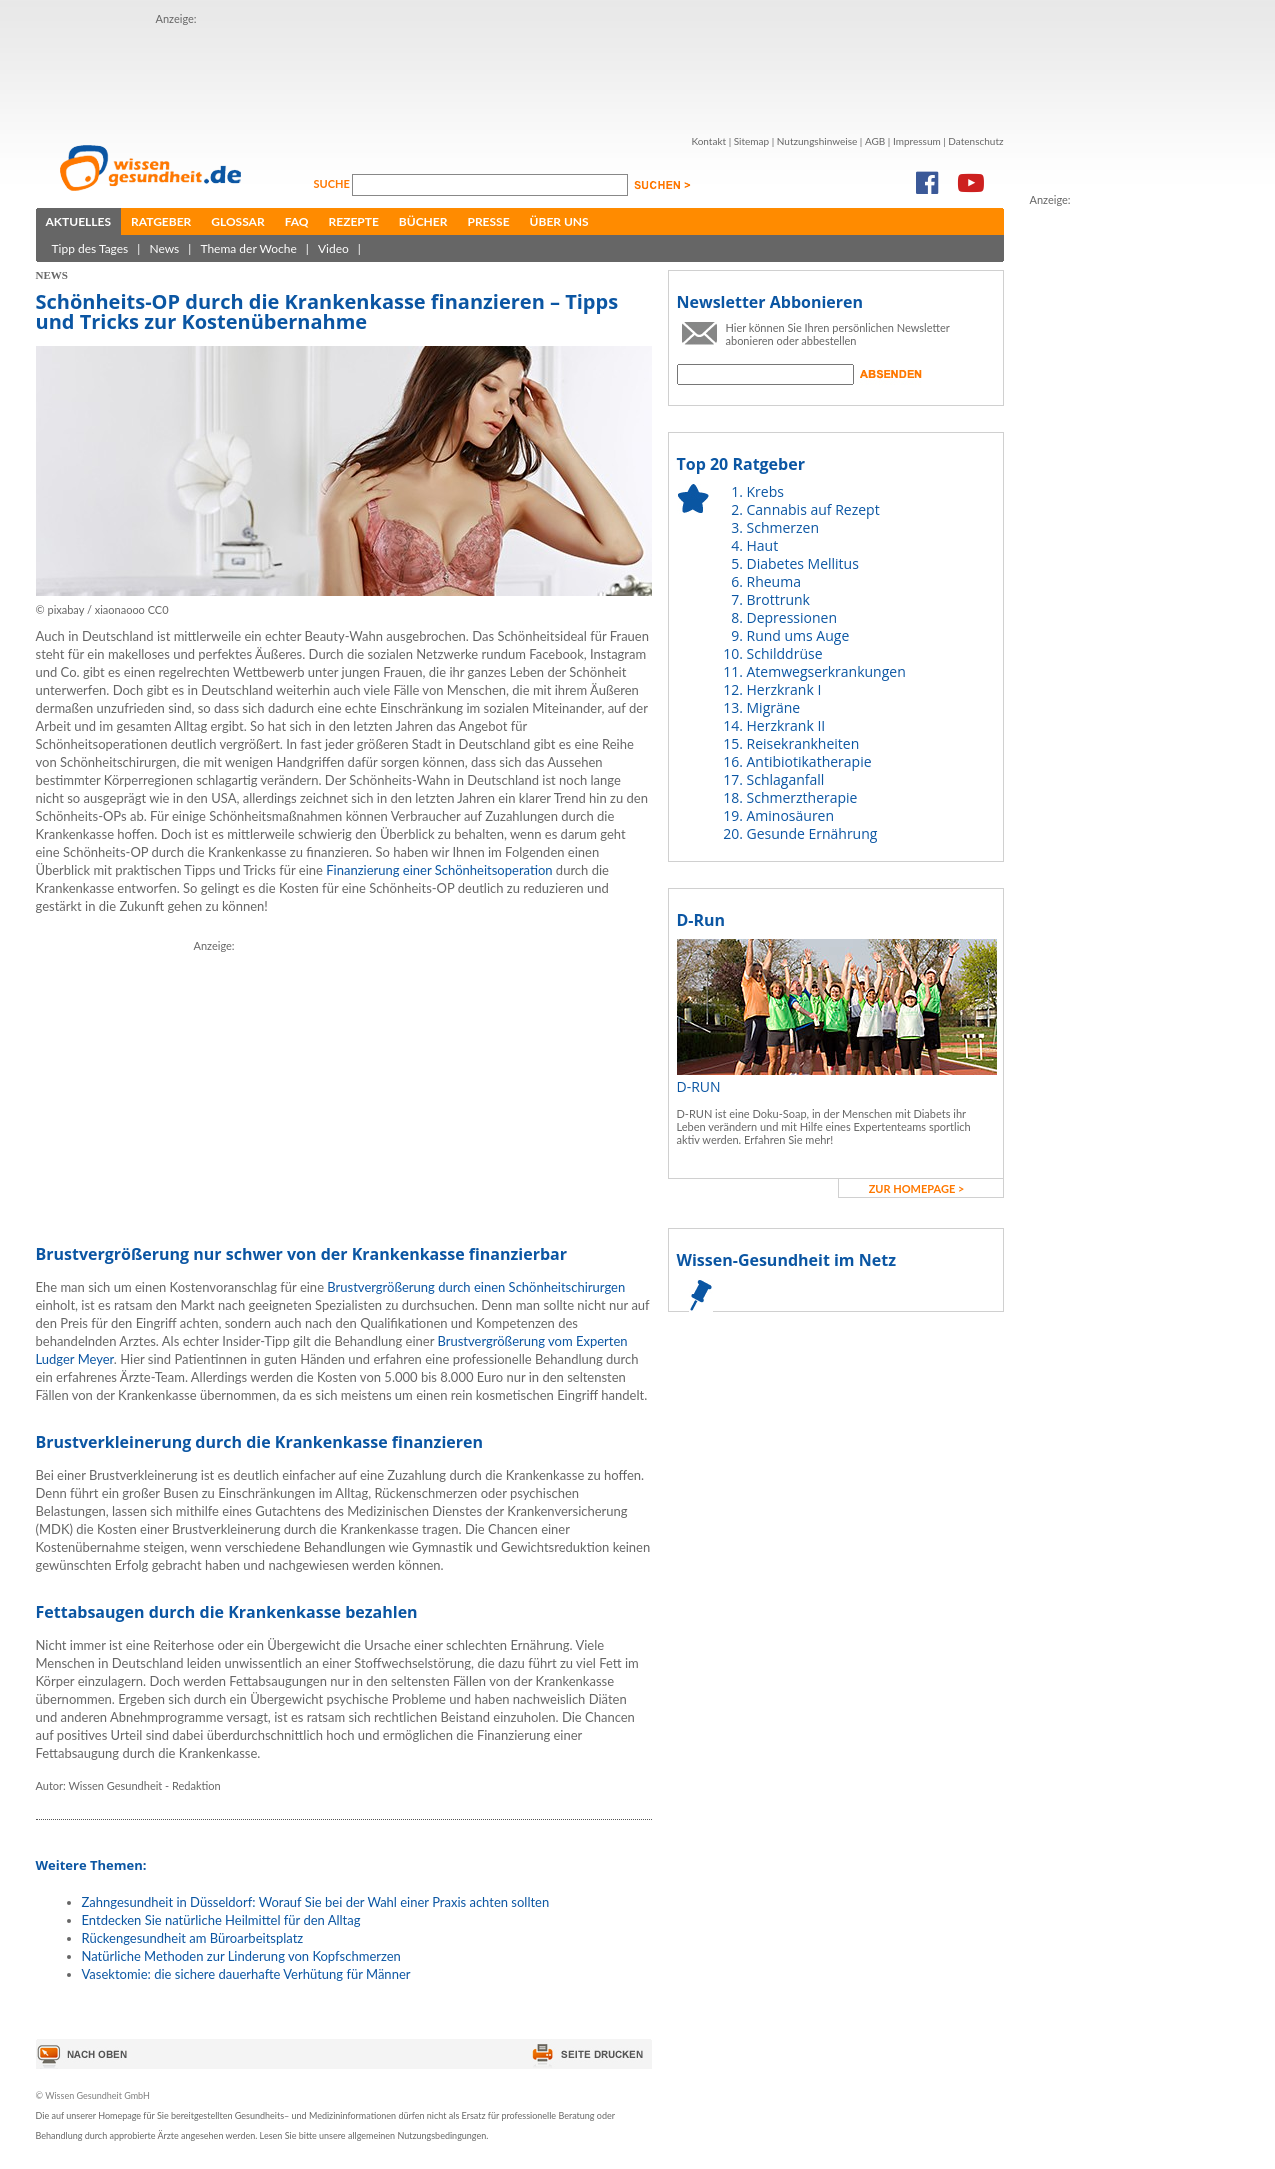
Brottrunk (778, 599)
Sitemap (751, 141)
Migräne (774, 707)
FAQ (297, 221)
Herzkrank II (786, 725)
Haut (763, 545)
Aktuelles (79, 221)
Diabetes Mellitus (803, 563)
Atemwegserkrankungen (826, 671)
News (164, 248)
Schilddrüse (785, 653)
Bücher (423, 221)
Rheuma (774, 581)
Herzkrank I (784, 689)
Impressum (917, 141)
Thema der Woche (248, 248)
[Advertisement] (520, 73)
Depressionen (792, 617)
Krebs (765, 491)
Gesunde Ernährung (812, 833)
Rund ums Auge (798, 635)
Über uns (559, 221)
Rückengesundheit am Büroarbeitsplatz (193, 1938)
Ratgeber (161, 221)
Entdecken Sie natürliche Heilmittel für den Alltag (221, 1920)
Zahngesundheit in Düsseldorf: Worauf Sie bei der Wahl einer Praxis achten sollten (316, 1902)
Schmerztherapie (802, 797)
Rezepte (354, 221)
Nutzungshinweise (817, 141)
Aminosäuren (791, 815)
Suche (333, 183)
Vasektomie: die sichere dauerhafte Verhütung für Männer (246, 1974)
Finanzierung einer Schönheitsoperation (439, 870)
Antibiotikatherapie (809, 761)
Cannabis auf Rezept (813, 509)
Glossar (237, 221)
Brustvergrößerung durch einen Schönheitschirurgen (476, 1287)
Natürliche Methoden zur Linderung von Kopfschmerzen (241, 1956)
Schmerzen (783, 527)
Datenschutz (975, 141)
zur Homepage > (917, 1188)
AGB (875, 141)
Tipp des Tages (90, 248)
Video (333, 248)
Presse (488, 221)
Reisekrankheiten (803, 743)
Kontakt (708, 141)
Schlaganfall (786, 779)
